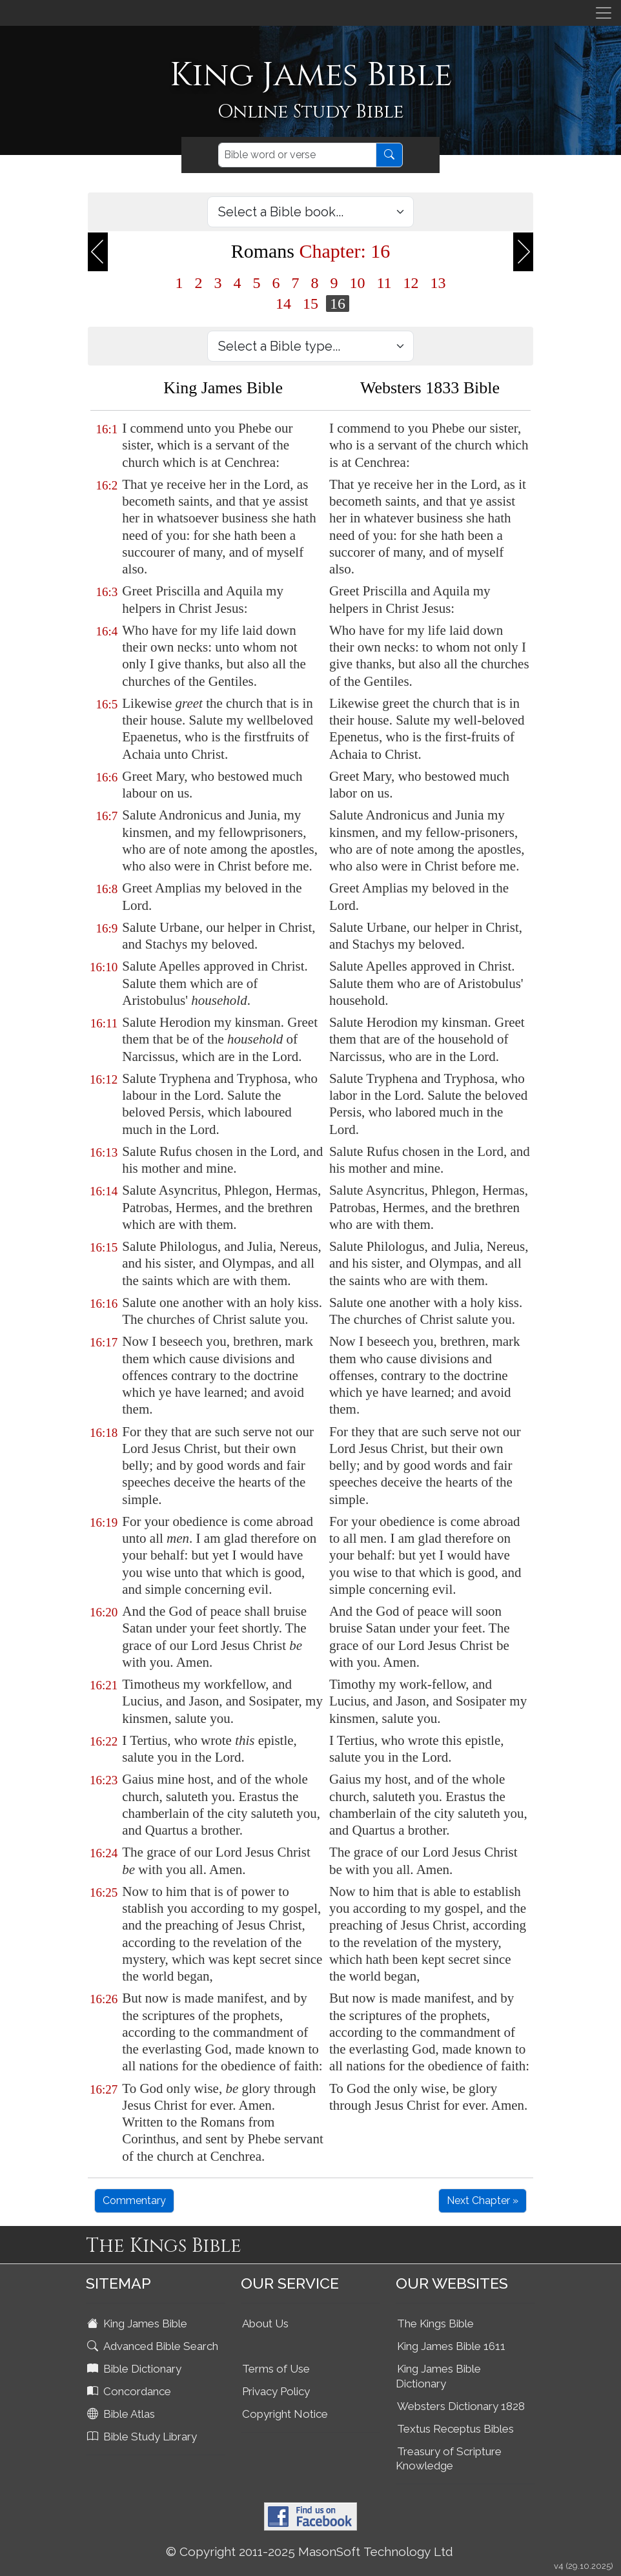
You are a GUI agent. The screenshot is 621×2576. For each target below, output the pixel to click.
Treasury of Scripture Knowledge (449, 2459)
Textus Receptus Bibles (455, 2428)
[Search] (297, 155)
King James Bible (138, 2323)
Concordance (130, 2391)
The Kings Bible (435, 2323)
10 (357, 282)
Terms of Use (276, 2368)
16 (337, 303)
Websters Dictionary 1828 (461, 2406)
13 (438, 282)
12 (411, 282)
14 (283, 303)
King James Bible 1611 (451, 2346)
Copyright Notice (285, 2413)
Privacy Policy (276, 2391)
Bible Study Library (143, 2436)
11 (383, 282)
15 (310, 303)
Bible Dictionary (135, 2368)
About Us (265, 2323)
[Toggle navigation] (603, 13)
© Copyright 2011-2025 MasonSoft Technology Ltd (309, 2551)
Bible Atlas (122, 2413)
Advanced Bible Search (154, 2346)
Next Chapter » (482, 2200)
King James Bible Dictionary (438, 2376)
